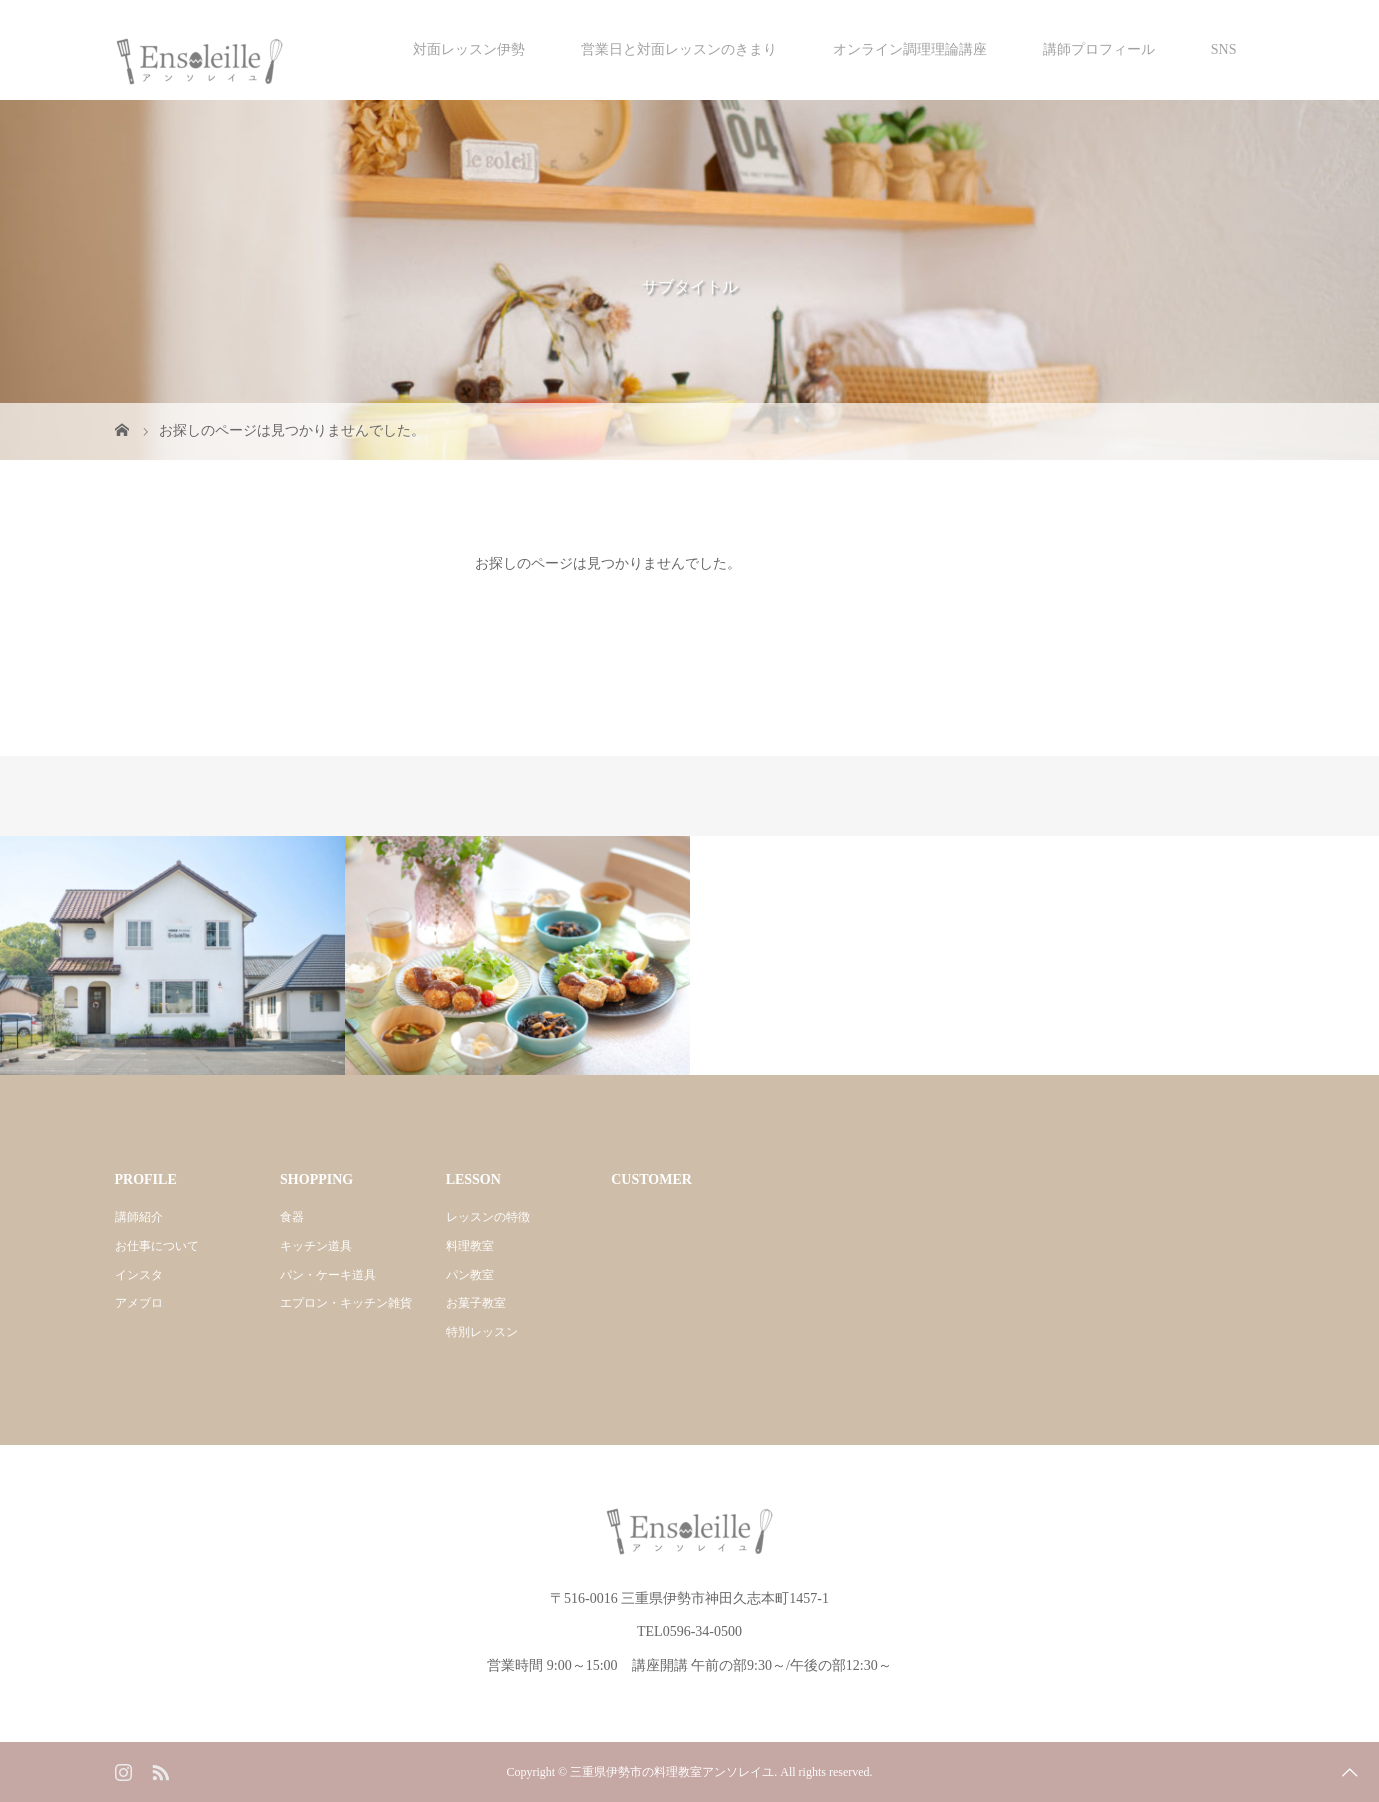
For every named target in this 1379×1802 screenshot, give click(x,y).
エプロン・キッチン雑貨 (346, 1303)
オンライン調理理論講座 (910, 49)
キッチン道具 (316, 1246)
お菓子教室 (476, 1303)
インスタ (139, 1275)
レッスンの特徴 (488, 1217)
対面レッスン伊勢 (469, 49)
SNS (1224, 49)
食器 (292, 1217)
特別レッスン (482, 1332)
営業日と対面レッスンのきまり (679, 49)
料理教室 (470, 1246)
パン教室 (470, 1275)
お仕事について (157, 1246)
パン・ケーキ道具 (328, 1275)
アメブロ (139, 1303)
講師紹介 (139, 1217)
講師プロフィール (1099, 49)
